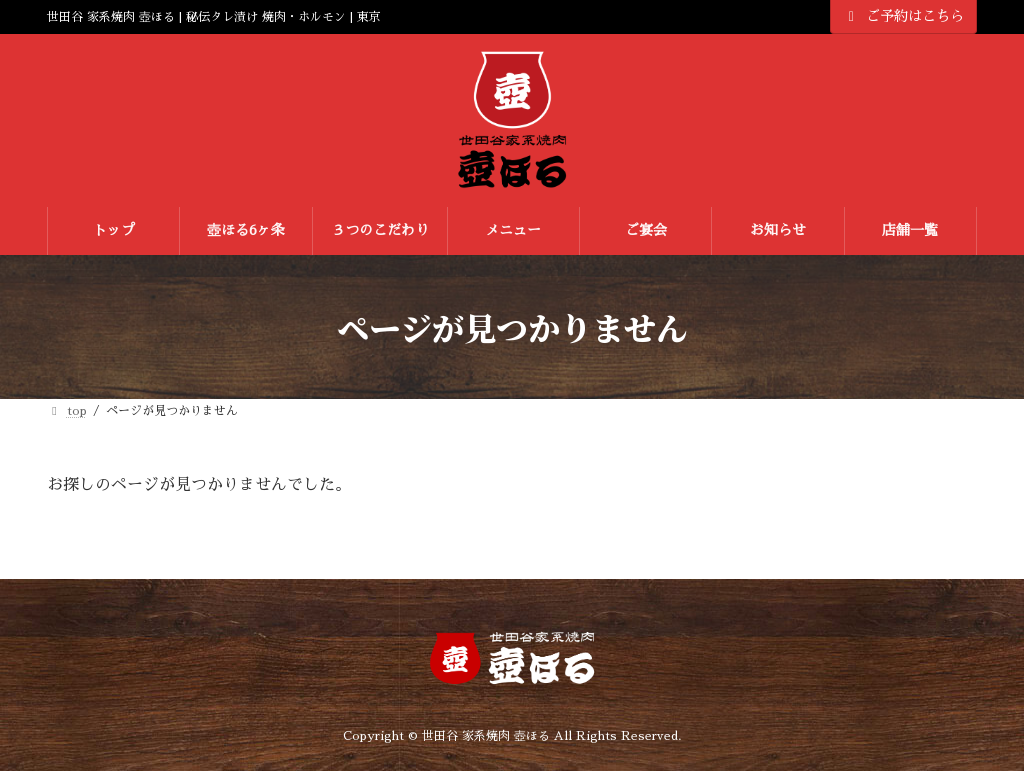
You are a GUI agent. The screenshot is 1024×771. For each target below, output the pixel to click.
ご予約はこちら (904, 16)
